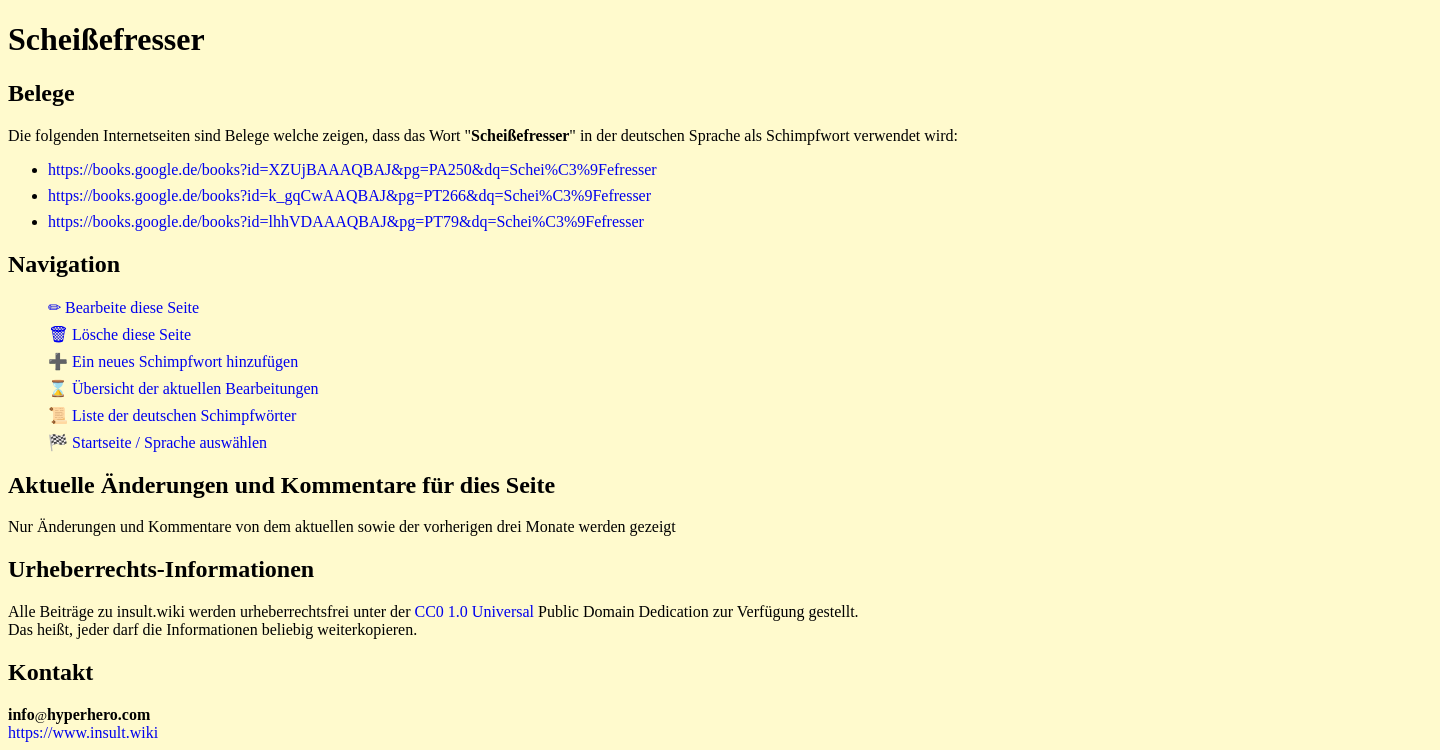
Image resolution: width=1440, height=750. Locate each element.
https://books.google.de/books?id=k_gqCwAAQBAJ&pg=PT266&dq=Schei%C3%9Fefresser (349, 195)
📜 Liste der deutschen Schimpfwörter (172, 415)
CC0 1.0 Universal (475, 611)
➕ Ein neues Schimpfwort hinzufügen (173, 361)
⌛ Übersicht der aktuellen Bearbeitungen (183, 388)
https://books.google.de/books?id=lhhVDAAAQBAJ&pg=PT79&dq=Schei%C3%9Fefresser (346, 221)
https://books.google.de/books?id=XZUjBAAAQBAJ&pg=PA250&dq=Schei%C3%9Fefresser (352, 169)
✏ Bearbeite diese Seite (123, 307)
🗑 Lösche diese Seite (119, 334)
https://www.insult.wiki (83, 732)
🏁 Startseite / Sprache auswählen (157, 442)
